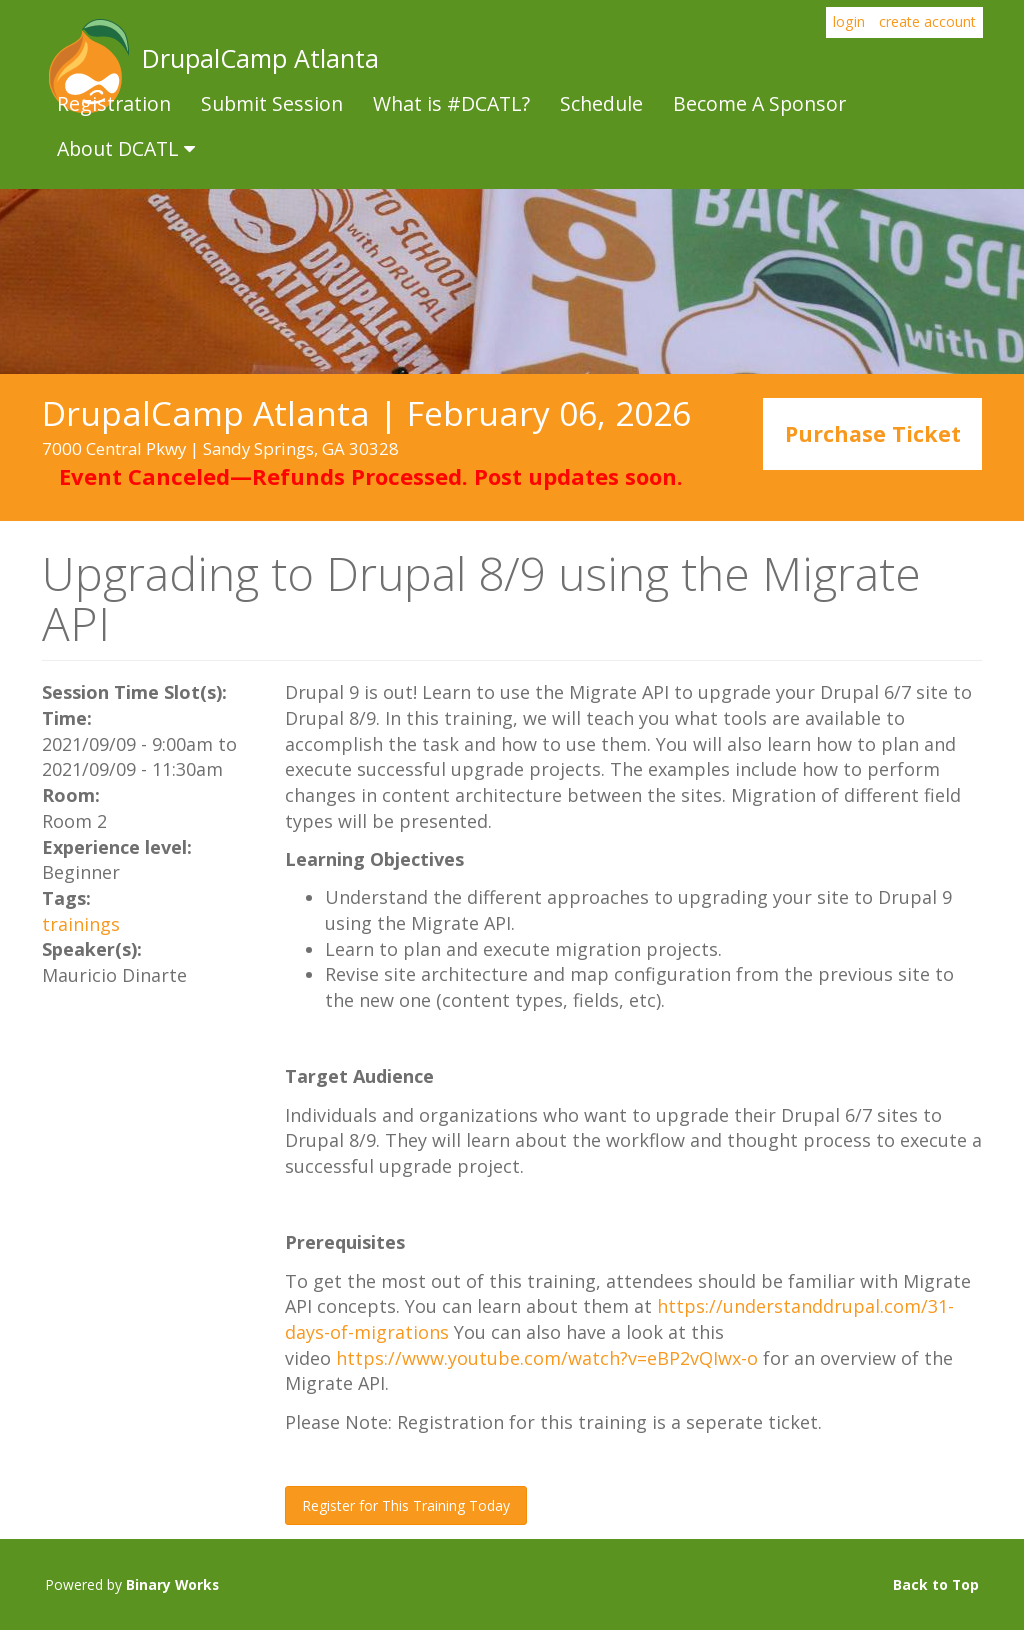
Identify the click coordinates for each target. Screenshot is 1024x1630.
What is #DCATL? (451, 103)
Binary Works (172, 1584)
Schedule (601, 103)
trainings (81, 924)
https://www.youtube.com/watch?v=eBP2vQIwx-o (547, 1358)
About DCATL (126, 148)
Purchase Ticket (873, 434)
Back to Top (936, 1584)
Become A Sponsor (759, 103)
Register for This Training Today (406, 1505)
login (849, 21)
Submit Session (272, 103)
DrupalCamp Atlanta (87, 66)
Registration (114, 103)
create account (927, 21)
